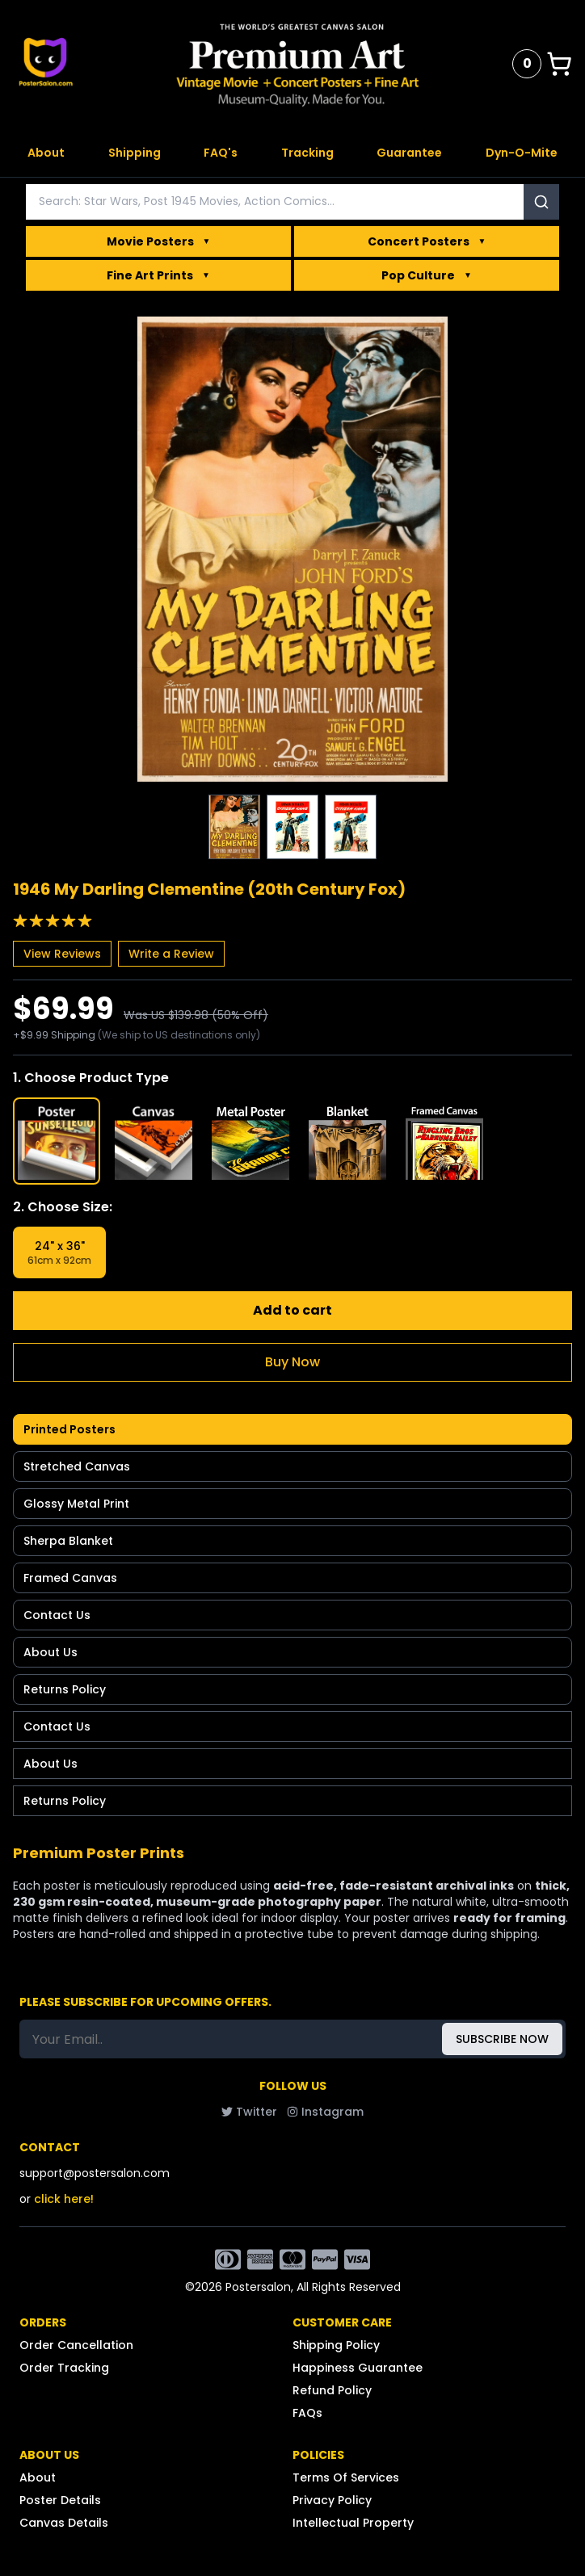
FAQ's (221, 153)
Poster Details (60, 2500)
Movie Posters (159, 241)
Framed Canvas (70, 1578)
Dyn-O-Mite (522, 153)
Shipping (134, 153)
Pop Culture (426, 275)
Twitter (249, 2112)
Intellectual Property (353, 2523)
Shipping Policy (336, 2345)
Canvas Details (63, 2523)
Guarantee (409, 153)
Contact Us (56, 1615)
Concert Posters (427, 241)
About (46, 153)
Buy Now (292, 1362)
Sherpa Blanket (68, 1541)
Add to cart (292, 1310)
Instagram (325, 2112)
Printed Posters (69, 1429)
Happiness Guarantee (357, 2368)
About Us (50, 1652)
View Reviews (62, 954)
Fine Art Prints (158, 275)
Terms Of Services (345, 2477)
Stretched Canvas (76, 1466)
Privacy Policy (332, 2500)
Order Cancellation (76, 2345)
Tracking (307, 153)
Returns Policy (64, 1689)
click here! (64, 2199)
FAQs (307, 2413)
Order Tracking (64, 2368)
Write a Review (171, 954)
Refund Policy (332, 2390)
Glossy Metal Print (76, 1504)
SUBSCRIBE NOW (502, 2039)
